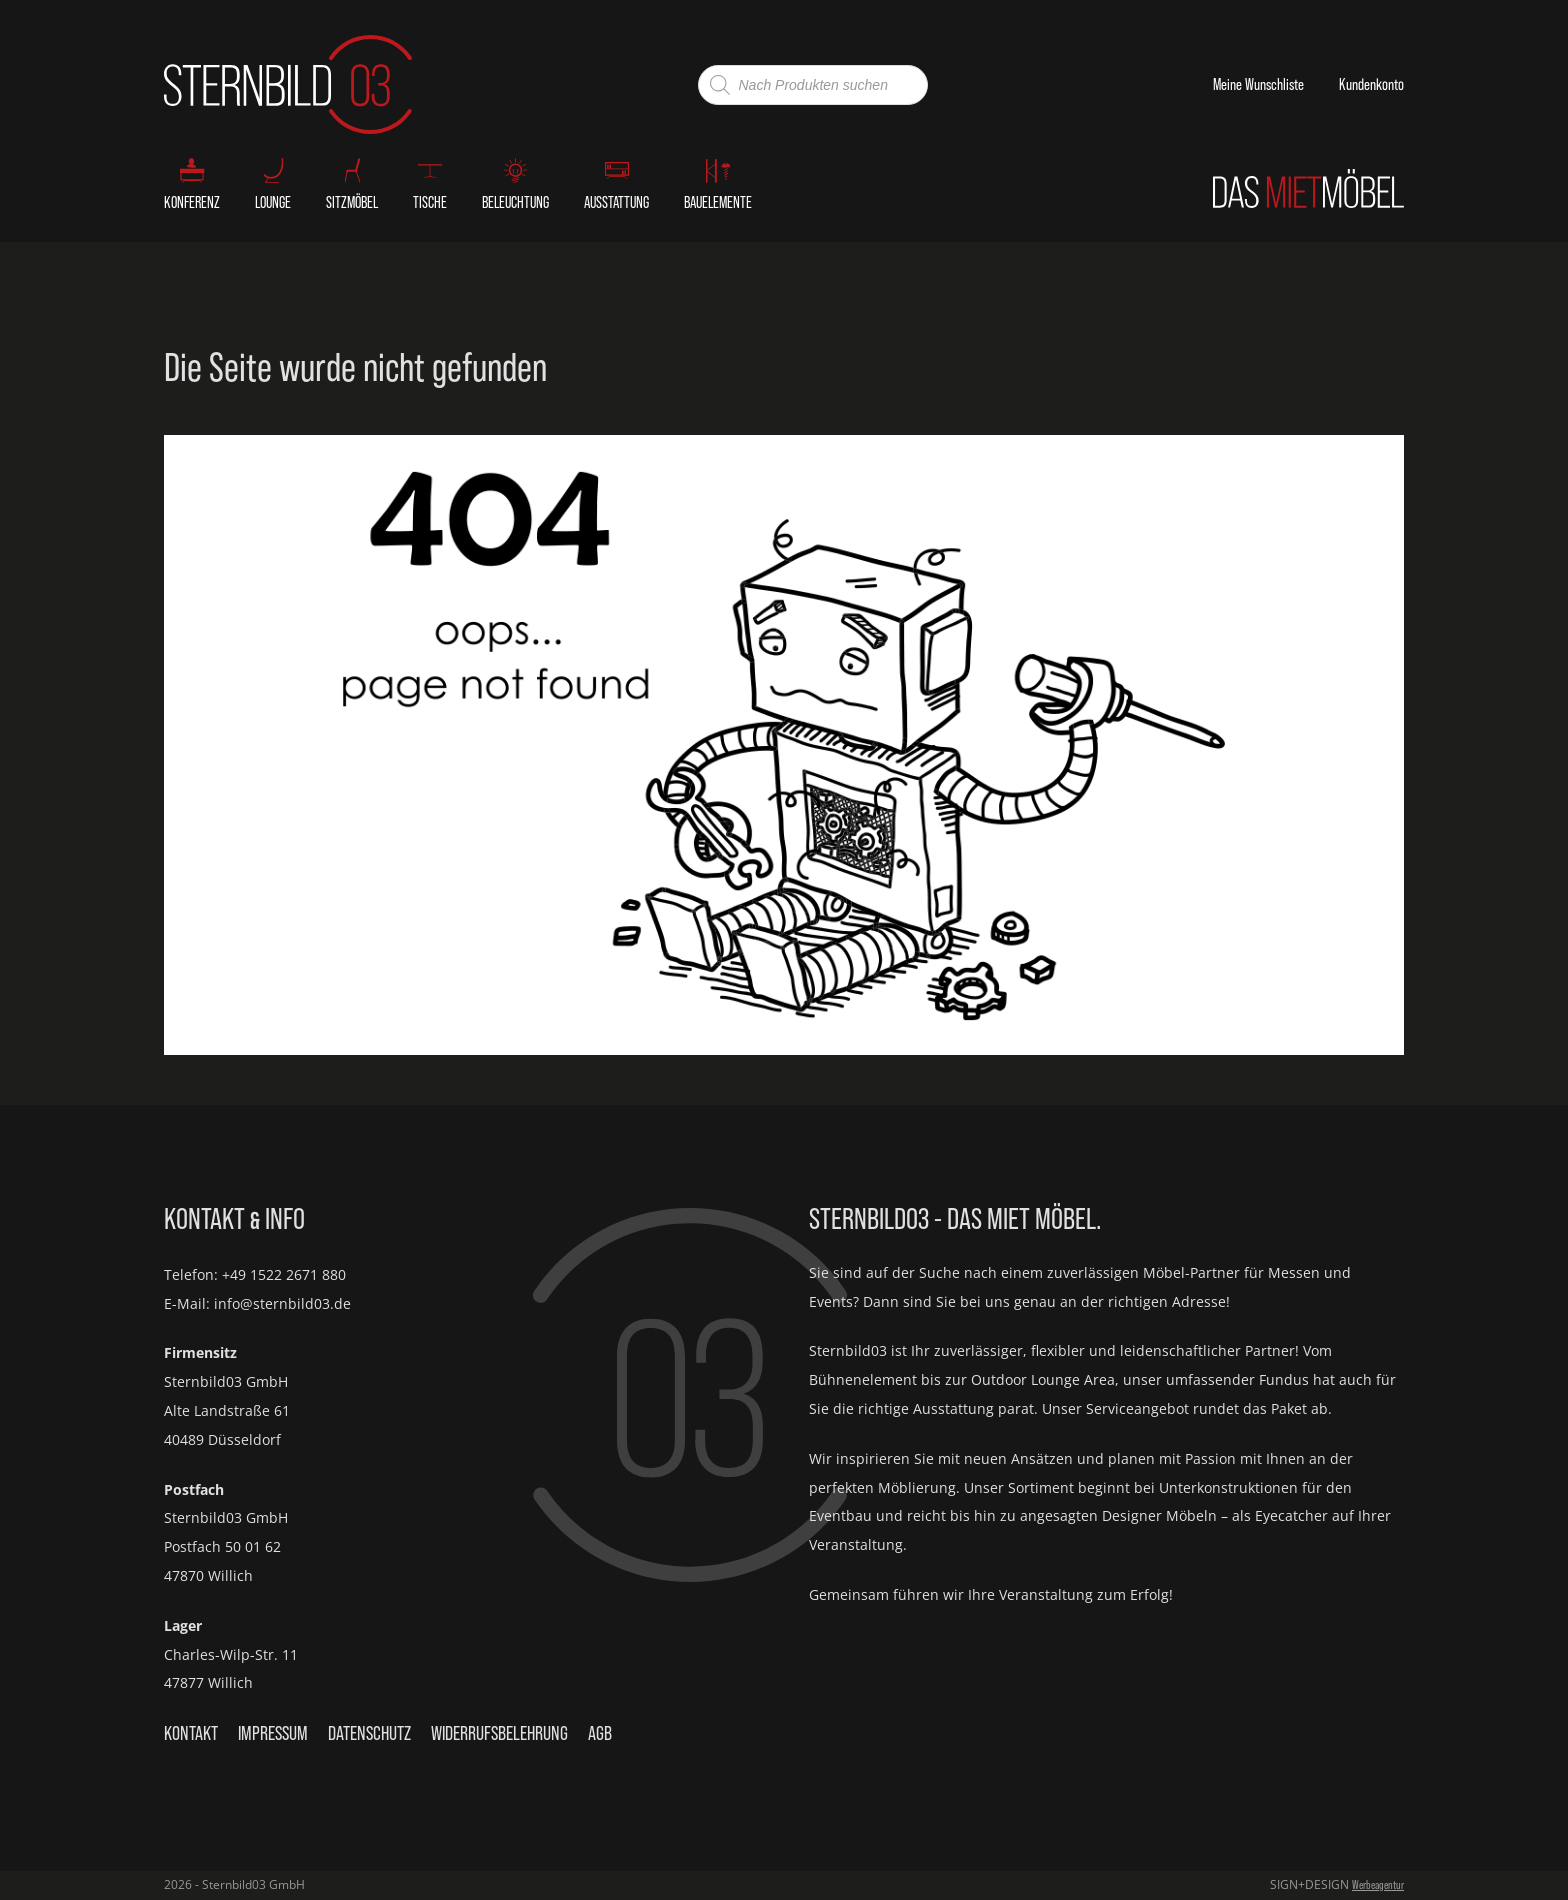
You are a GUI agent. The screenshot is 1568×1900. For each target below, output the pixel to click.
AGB (600, 1733)
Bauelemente (718, 202)
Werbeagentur (1378, 1884)
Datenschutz (369, 1733)
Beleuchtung (515, 202)
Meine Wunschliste (1258, 84)
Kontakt (191, 1733)
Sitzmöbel (352, 202)
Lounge (273, 202)
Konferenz (192, 202)
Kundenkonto (1371, 84)
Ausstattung (616, 202)
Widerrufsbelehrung (499, 1733)
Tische (430, 202)
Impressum (273, 1733)
